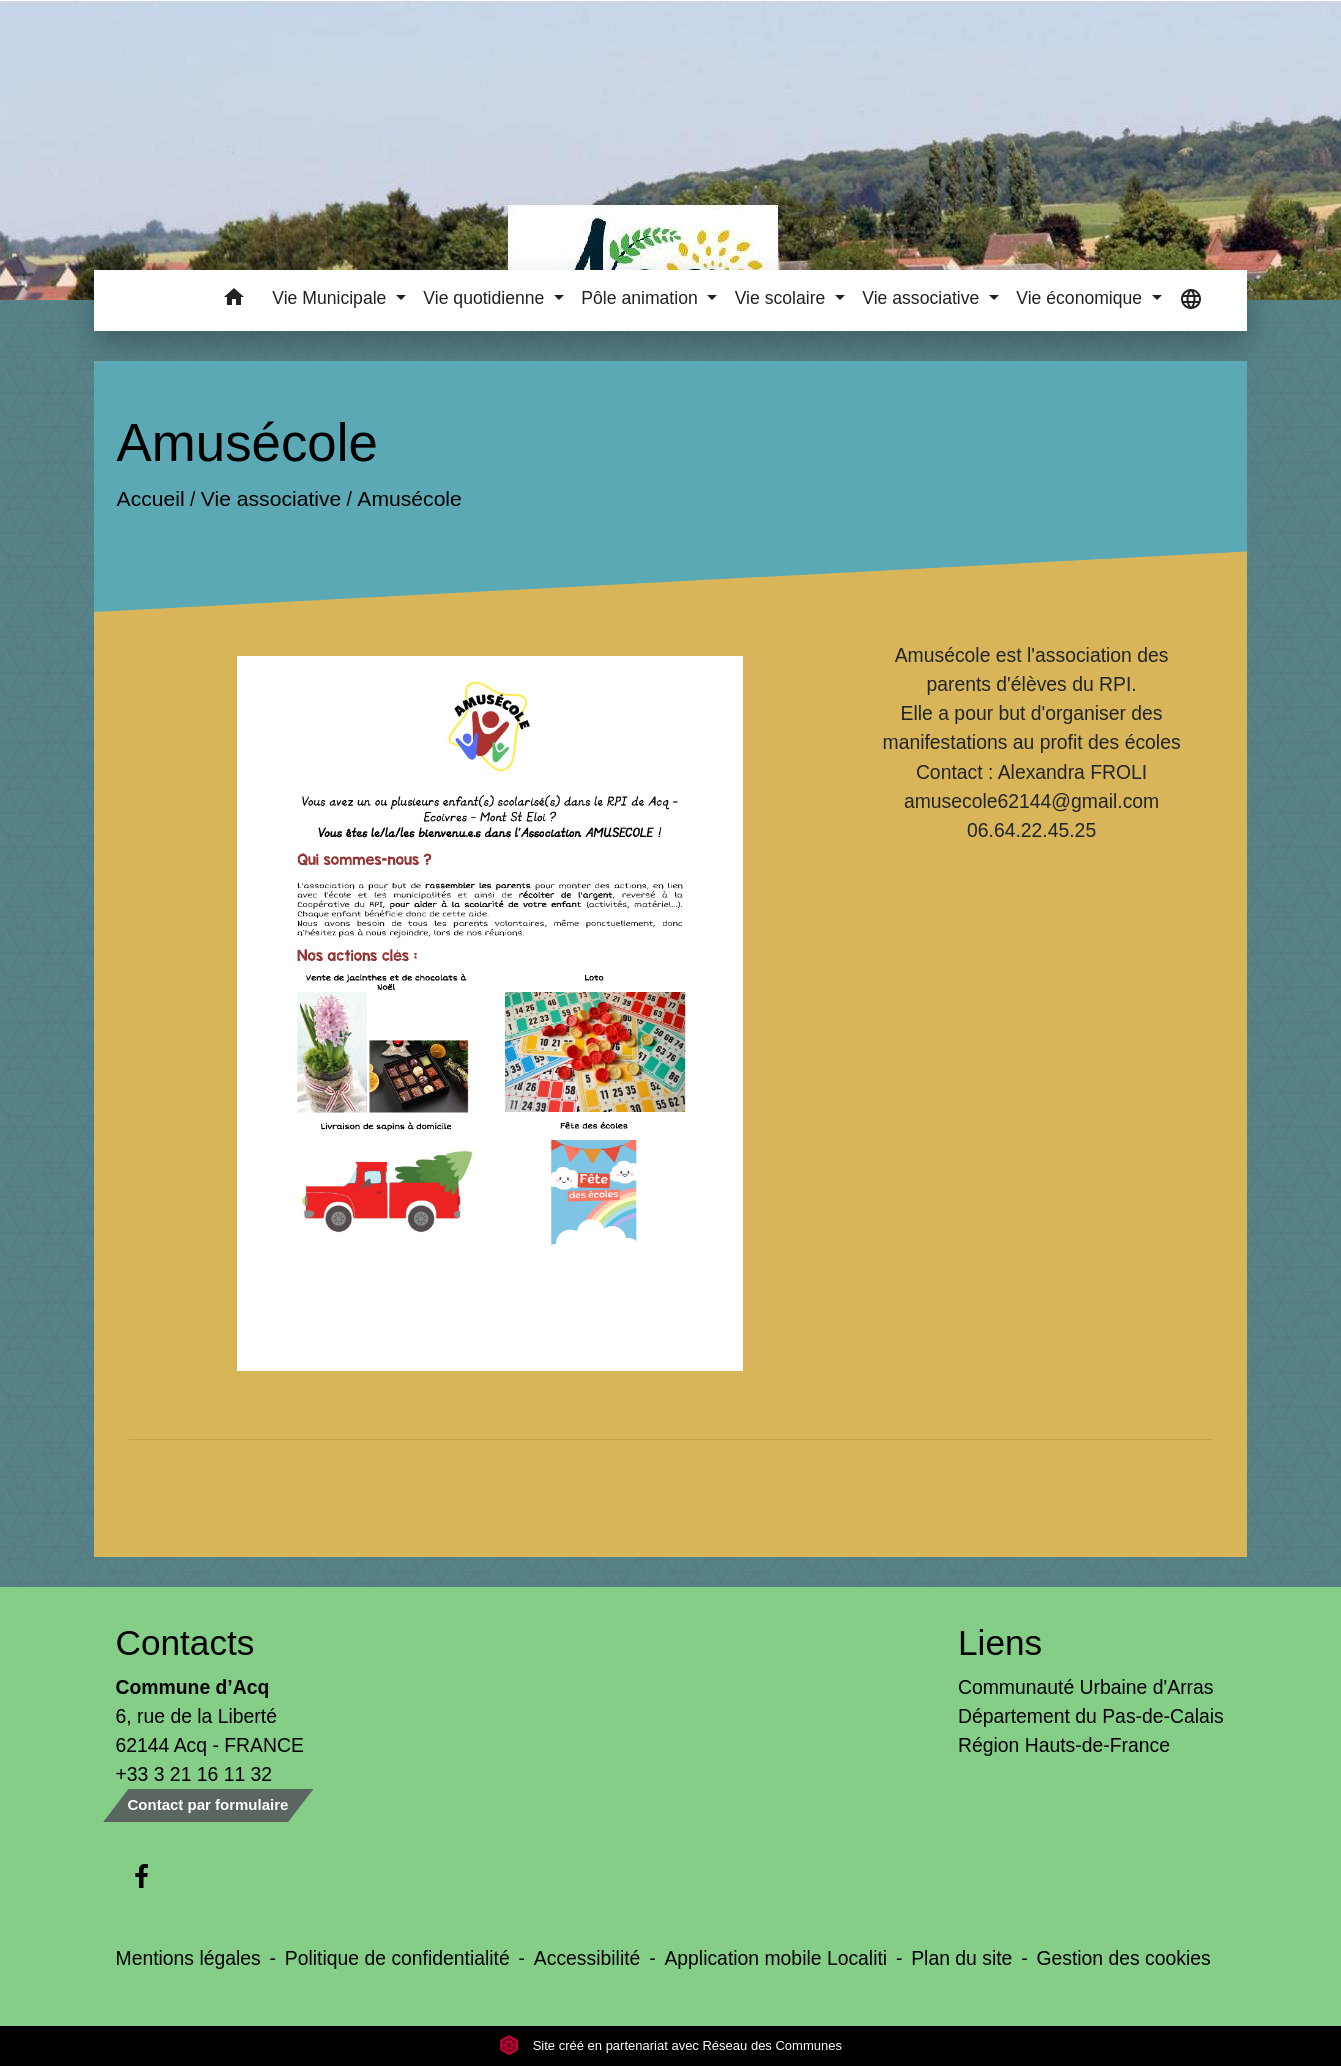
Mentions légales (188, 1958)
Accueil (150, 498)
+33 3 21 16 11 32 (194, 1774)
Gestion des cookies (1123, 1958)
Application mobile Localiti (775, 1958)
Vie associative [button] (923, 298)
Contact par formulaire (208, 1804)
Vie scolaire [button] (783, 298)
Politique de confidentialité (397, 1958)
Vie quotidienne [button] (486, 298)
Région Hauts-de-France (1064, 1745)
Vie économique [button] (1081, 298)
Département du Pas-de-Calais (1091, 1716)
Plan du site (961, 1958)
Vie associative (271, 498)
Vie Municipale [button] (331, 298)
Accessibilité (587, 1958)
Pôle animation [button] (641, 298)
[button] (233, 300)
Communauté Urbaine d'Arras (1085, 1687)
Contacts (185, 1642)
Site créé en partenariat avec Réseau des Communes (670, 2045)
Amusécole (409, 498)
